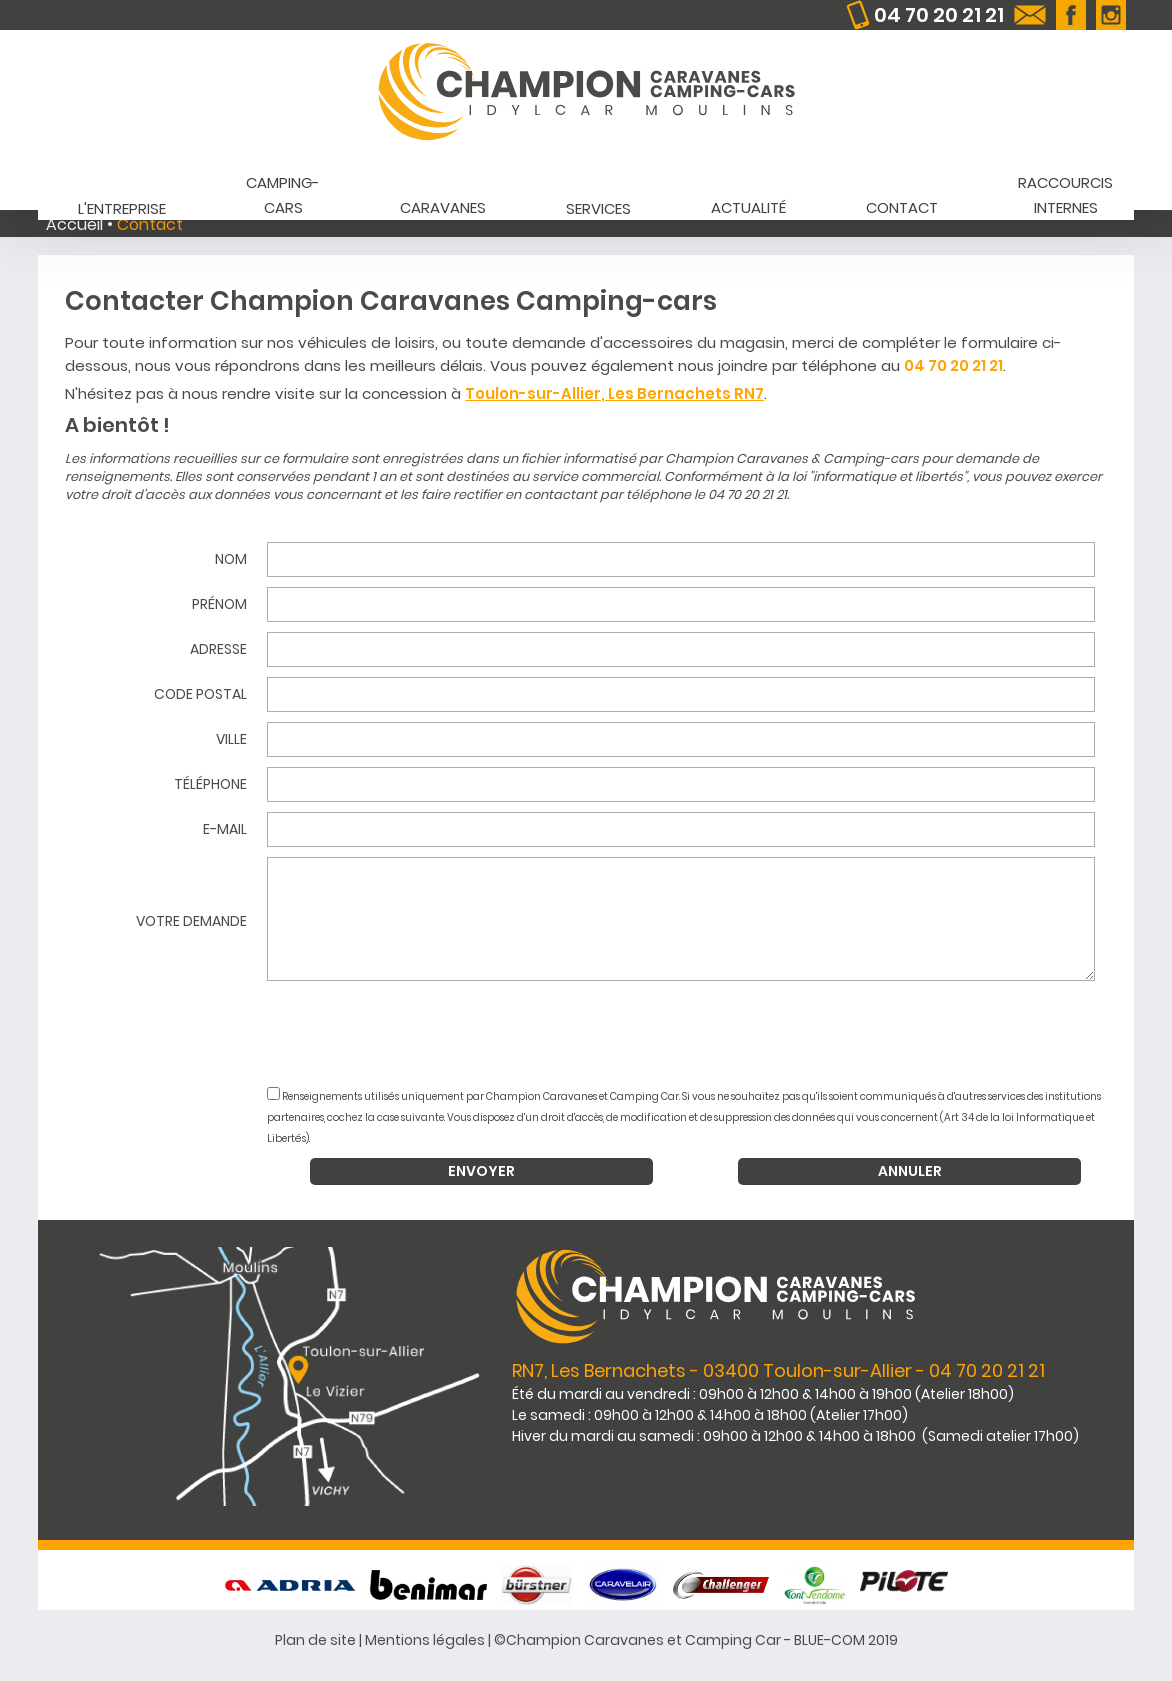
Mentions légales (425, 1640)
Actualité (748, 207)
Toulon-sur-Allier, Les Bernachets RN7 (614, 393)
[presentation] (696, 1036)
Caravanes (443, 207)
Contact (902, 207)
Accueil (74, 224)
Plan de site (315, 1640)
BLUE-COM (829, 1640)
